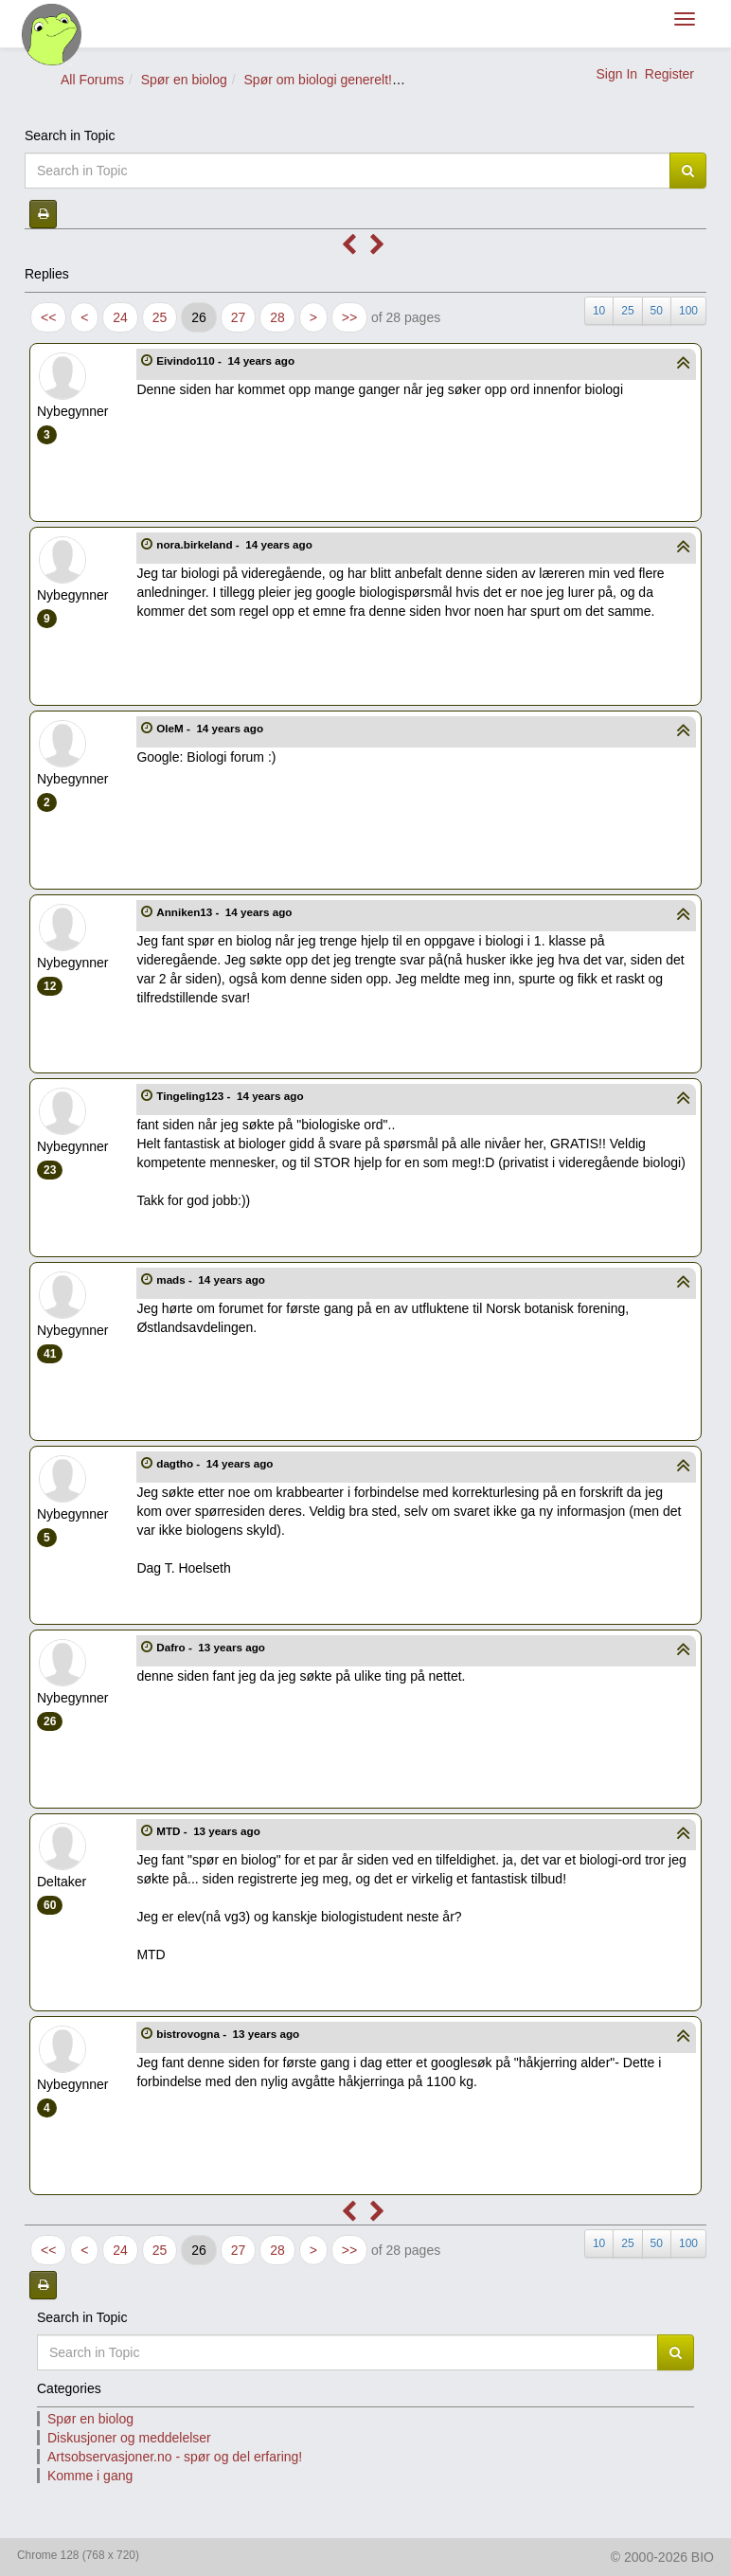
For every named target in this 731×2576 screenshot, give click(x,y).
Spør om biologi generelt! (318, 79)
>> (349, 317)
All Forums (92, 79)
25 (160, 317)
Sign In (616, 73)
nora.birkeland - (235, 544)
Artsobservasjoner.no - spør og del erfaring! (174, 2456)
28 (277, 317)
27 (238, 317)
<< (48, 317)
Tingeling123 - (231, 1096)
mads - (212, 1279)
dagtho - (216, 1463)
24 (120, 317)
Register (669, 73)
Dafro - (212, 1647)
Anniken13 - (225, 912)
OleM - (211, 728)
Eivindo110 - (226, 360)
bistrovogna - (229, 2033)
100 (688, 310)
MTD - (209, 1831)
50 (657, 310)
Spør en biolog (184, 79)
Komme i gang (90, 2475)
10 (599, 310)
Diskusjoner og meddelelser (129, 2437)
